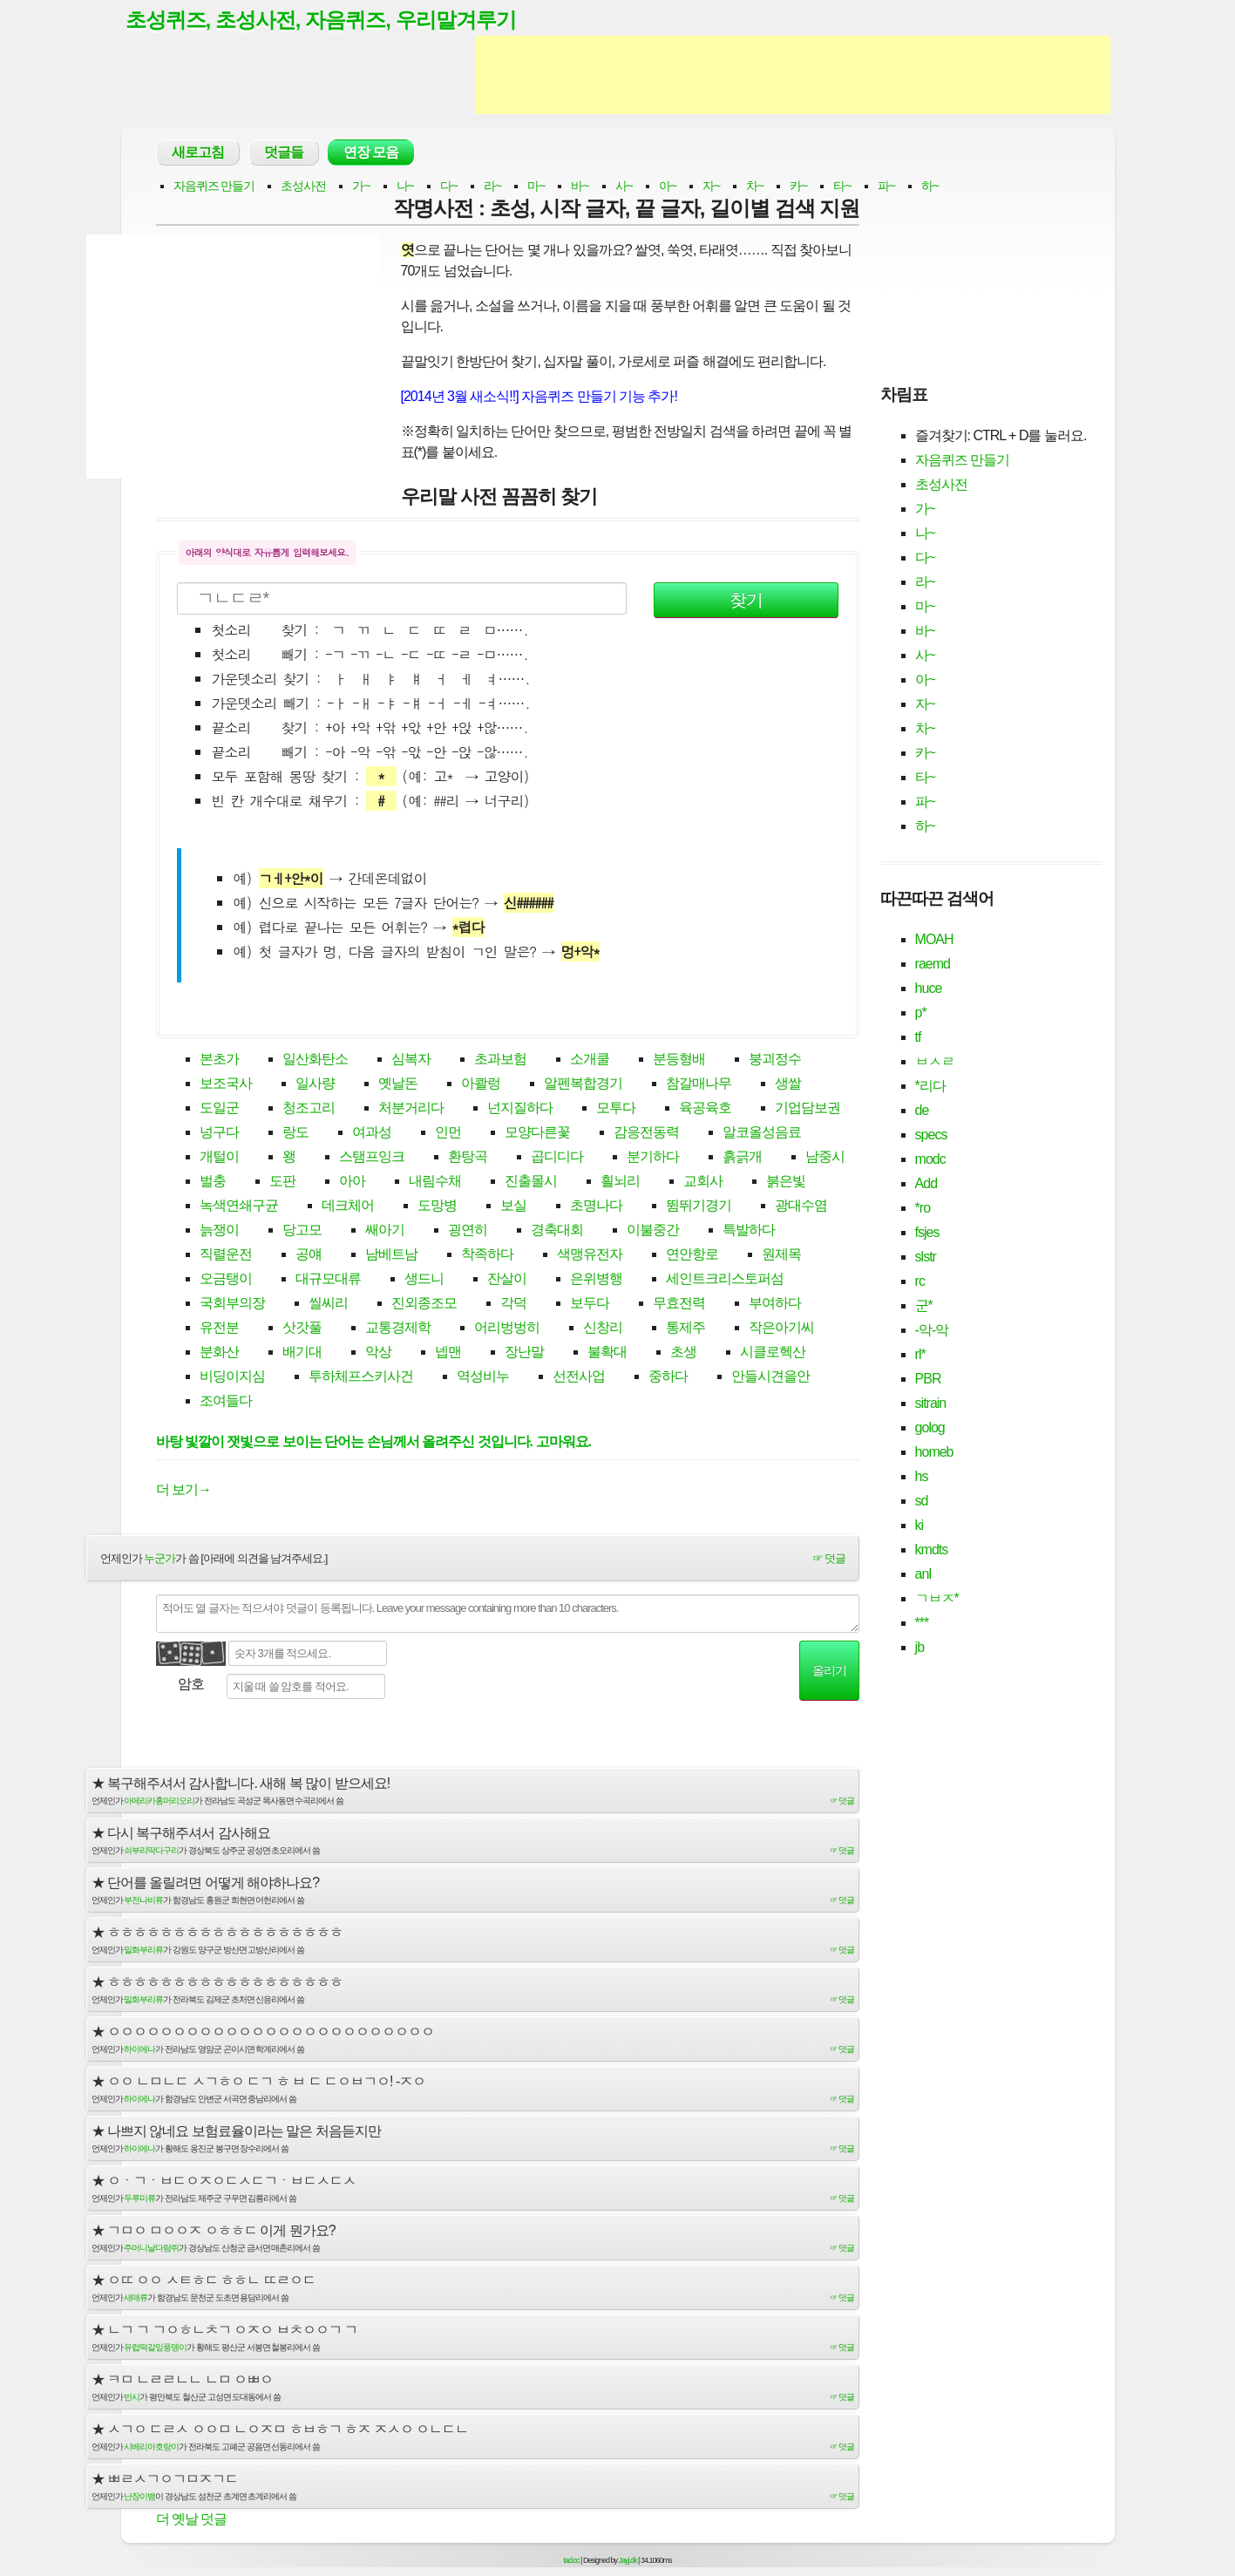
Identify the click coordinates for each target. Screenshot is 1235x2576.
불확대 (607, 1353)
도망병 (437, 1207)
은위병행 (596, 1280)
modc (930, 1159)
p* (920, 1013)
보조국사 (226, 1084)
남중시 (825, 1158)
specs (931, 1135)
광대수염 (801, 1207)
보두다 (589, 1304)
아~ (667, 187)
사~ (624, 187)
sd (921, 1501)
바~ (579, 187)
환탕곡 (467, 1158)
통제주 (685, 1329)
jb (919, 1648)
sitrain (931, 1404)
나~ (405, 187)
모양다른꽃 (537, 1133)
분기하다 (653, 1158)
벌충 (213, 1182)
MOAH (934, 940)
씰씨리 (328, 1304)
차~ (754, 187)
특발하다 (749, 1231)
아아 (352, 1182)
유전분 (219, 1329)
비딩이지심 (232, 1377)
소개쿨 (589, 1060)
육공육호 (705, 1109)
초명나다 (596, 1207)
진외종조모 (424, 1304)
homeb (934, 1452)
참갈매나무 (698, 1084)
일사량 (315, 1084)
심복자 (411, 1060)
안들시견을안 (770, 1377)
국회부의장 (232, 1304)
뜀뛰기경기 (698, 1207)
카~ (798, 187)
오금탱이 (226, 1280)
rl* (920, 1355)
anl (923, 1574)
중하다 (668, 1377)
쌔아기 (384, 1231)
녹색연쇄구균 (239, 1207)
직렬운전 (226, 1255)
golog (930, 1428)
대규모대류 (328, 1280)
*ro (922, 1208)
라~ (492, 187)
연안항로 (692, 1255)
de (922, 1111)
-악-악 (932, 1330)
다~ (449, 187)
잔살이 (506, 1280)
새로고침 (198, 153)
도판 (282, 1182)
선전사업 (579, 1377)
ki (919, 1526)
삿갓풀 (302, 1329)
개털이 (219, 1158)
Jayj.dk (628, 2561)
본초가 (219, 1060)
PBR (928, 1379)
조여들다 (226, 1402)
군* (924, 1306)
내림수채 (435, 1182)
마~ (536, 187)
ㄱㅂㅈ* (937, 1599)
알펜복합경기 (583, 1084)
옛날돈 (397, 1084)
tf (918, 1037)
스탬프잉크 (371, 1158)
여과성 (371, 1133)
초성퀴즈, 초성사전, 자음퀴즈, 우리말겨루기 (329, 20)
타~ (842, 187)
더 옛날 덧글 (191, 2519)
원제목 (781, 1255)
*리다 (930, 1086)
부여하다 (775, 1304)
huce (928, 989)
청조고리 (308, 1109)
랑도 (295, 1133)
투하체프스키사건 (361, 1377)
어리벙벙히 (506, 1329)
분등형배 (679, 1060)
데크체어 (348, 1207)
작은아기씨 (781, 1329)
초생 (683, 1353)
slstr (925, 1257)
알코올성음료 (762, 1133)
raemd (932, 964)
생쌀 (788, 1084)
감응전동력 (646, 1133)
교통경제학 (398, 1329)
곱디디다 (557, 1158)
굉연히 (467, 1231)
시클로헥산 (772, 1353)
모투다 (615, 1109)
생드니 (424, 1280)
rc (920, 1281)
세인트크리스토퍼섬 (725, 1280)
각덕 (513, 1304)
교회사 (703, 1182)
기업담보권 (807, 1109)
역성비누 (483, 1377)
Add (926, 1184)
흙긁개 (742, 1158)
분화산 (219, 1353)
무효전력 (679, 1304)
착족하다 (487, 1255)
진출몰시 (531, 1182)
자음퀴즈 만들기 (214, 187)
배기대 (302, 1353)
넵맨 (448, 1353)
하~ (930, 187)
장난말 (524, 1353)
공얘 (308, 1255)
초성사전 (303, 187)
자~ (711, 187)
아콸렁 (480, 1084)
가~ (361, 187)
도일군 (219, 1109)
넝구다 (219, 1133)
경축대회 (557, 1231)
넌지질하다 (520, 1109)
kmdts (931, 1550)
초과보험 (500, 1060)
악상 (378, 1353)
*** (922, 1623)
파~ (886, 187)
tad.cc (572, 2561)
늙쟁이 (219, 1231)
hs (921, 1477)
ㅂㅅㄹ (934, 1062)
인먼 (448, 1133)
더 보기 (183, 1490)
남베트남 (391, 1255)
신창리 (602, 1329)
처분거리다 (411, 1109)
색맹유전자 (589, 1255)
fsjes (927, 1233)
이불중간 (653, 1231)
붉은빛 (785, 1182)
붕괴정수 (775, 1060)
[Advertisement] (793, 76)
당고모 (302, 1231)
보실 (513, 1207)
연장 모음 (370, 153)
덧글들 (283, 153)
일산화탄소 (315, 1060)
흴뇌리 (620, 1182)
